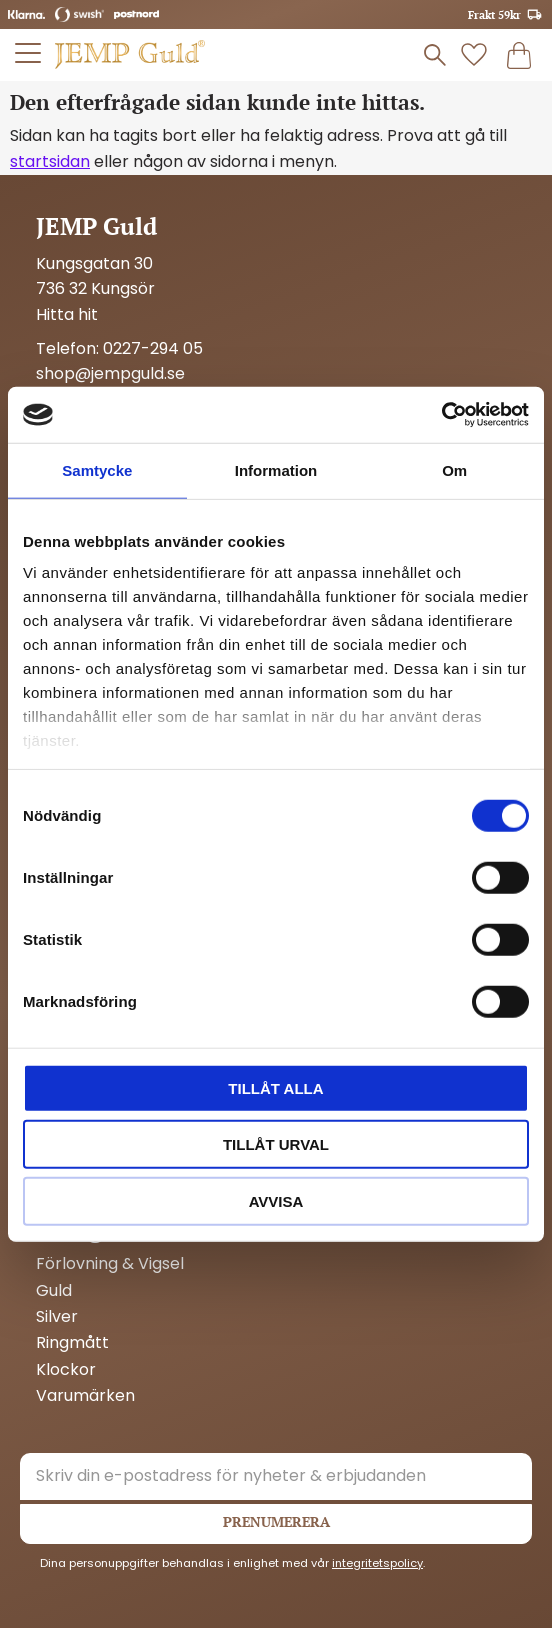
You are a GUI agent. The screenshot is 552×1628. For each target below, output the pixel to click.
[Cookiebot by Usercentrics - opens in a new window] (441, 415)
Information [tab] (276, 469)
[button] (29, 53)
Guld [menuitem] (54, 1291)
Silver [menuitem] (57, 1317)
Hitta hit (67, 314)
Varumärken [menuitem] (85, 1396)
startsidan (50, 161)
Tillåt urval (276, 1144)
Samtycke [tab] (97, 469)
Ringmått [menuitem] (72, 1343)
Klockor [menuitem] (66, 1370)
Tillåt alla (275, 1087)
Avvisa (276, 1200)
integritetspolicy (377, 1563)
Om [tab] (454, 469)
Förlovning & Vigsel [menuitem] (110, 1264)
